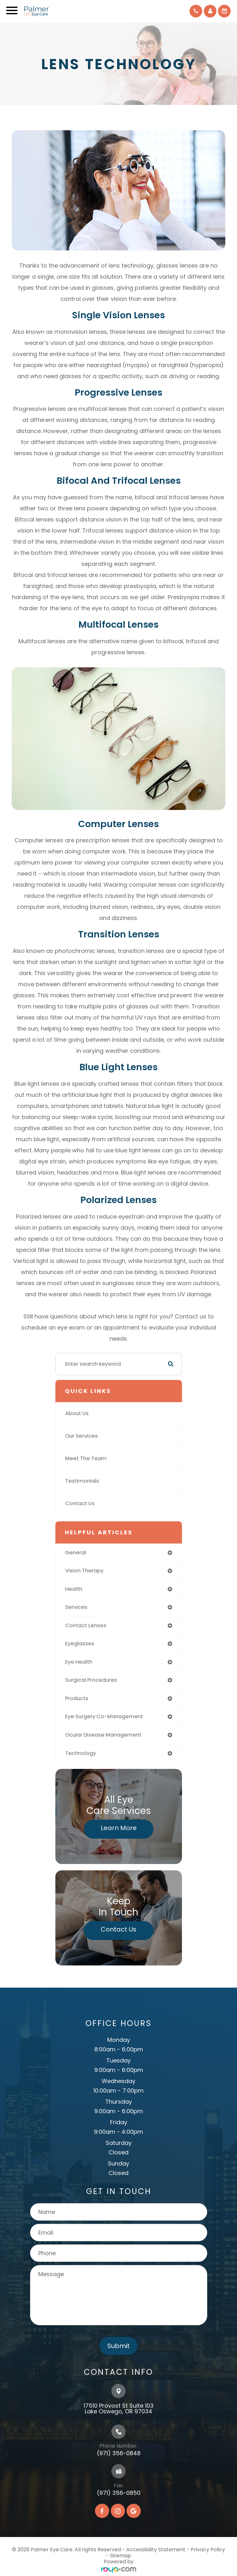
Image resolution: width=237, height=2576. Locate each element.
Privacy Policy (208, 2549)
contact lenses (85, 1625)
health (73, 1589)
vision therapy (84, 1570)
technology (80, 1753)
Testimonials (82, 1481)
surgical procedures (91, 1680)
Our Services (81, 1436)
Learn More (119, 1827)
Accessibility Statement (155, 2549)
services (76, 1607)
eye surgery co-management (104, 1716)
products (76, 1698)
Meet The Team (86, 1458)
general (75, 1552)
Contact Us (80, 1503)
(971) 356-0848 (118, 2453)
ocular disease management (103, 1734)
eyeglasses (79, 1643)
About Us (77, 1413)
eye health (78, 1662)
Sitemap (120, 2555)
